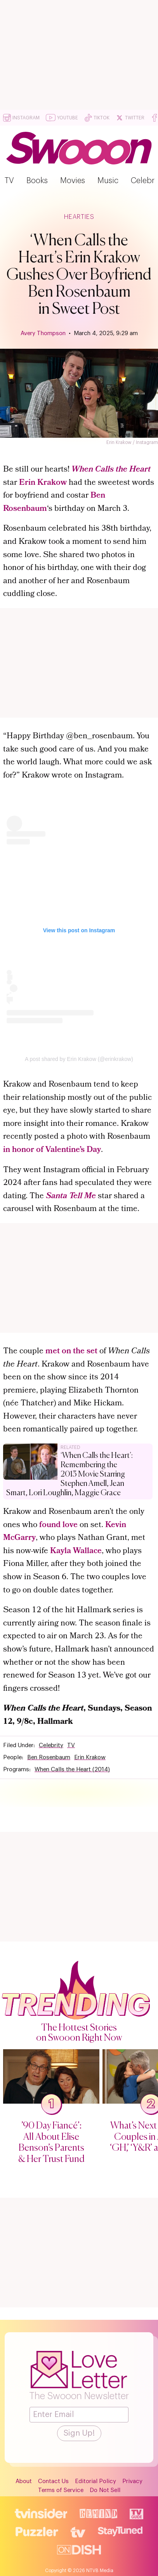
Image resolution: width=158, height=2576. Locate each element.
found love (58, 1525)
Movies (72, 181)
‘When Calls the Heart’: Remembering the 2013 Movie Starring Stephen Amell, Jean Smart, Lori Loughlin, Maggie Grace (69, 1474)
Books (37, 181)
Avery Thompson (43, 333)
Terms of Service (60, 2490)
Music (107, 181)
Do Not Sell (105, 2490)
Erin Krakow (43, 483)
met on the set (71, 1351)
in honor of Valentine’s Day (52, 1150)
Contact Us (53, 2481)
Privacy (132, 2481)
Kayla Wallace (76, 1551)
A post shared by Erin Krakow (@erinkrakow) (79, 1059)
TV (9, 181)
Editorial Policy (95, 2481)
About (24, 2481)
